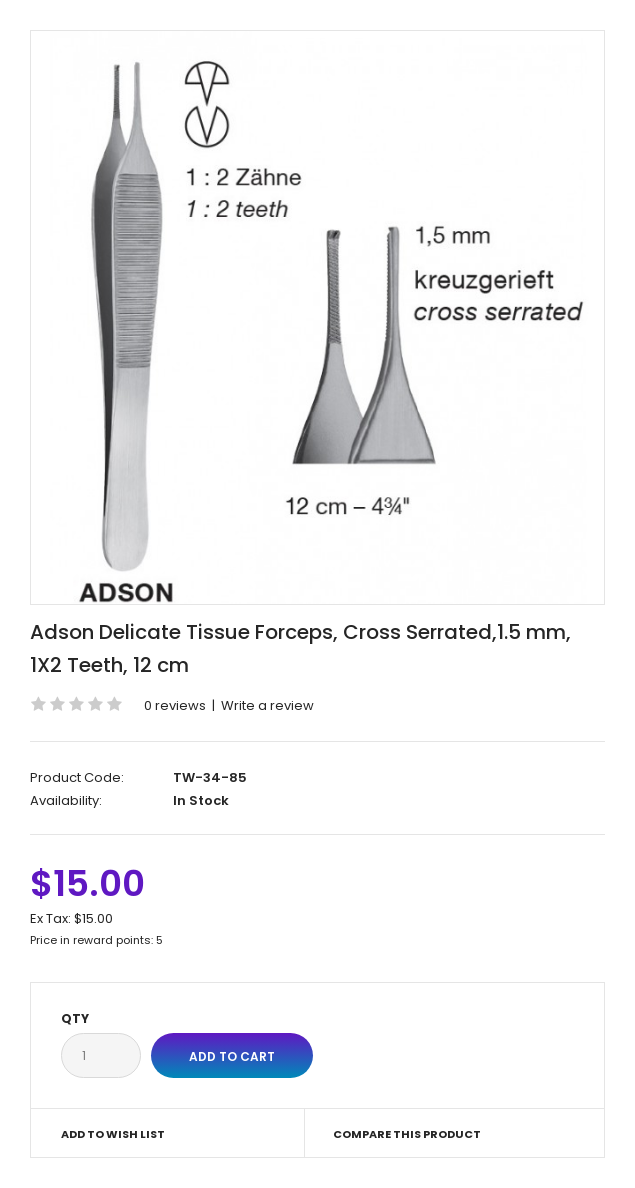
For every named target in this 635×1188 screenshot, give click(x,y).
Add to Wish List (113, 1134)
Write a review (267, 705)
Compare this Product (407, 1134)
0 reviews (175, 705)
